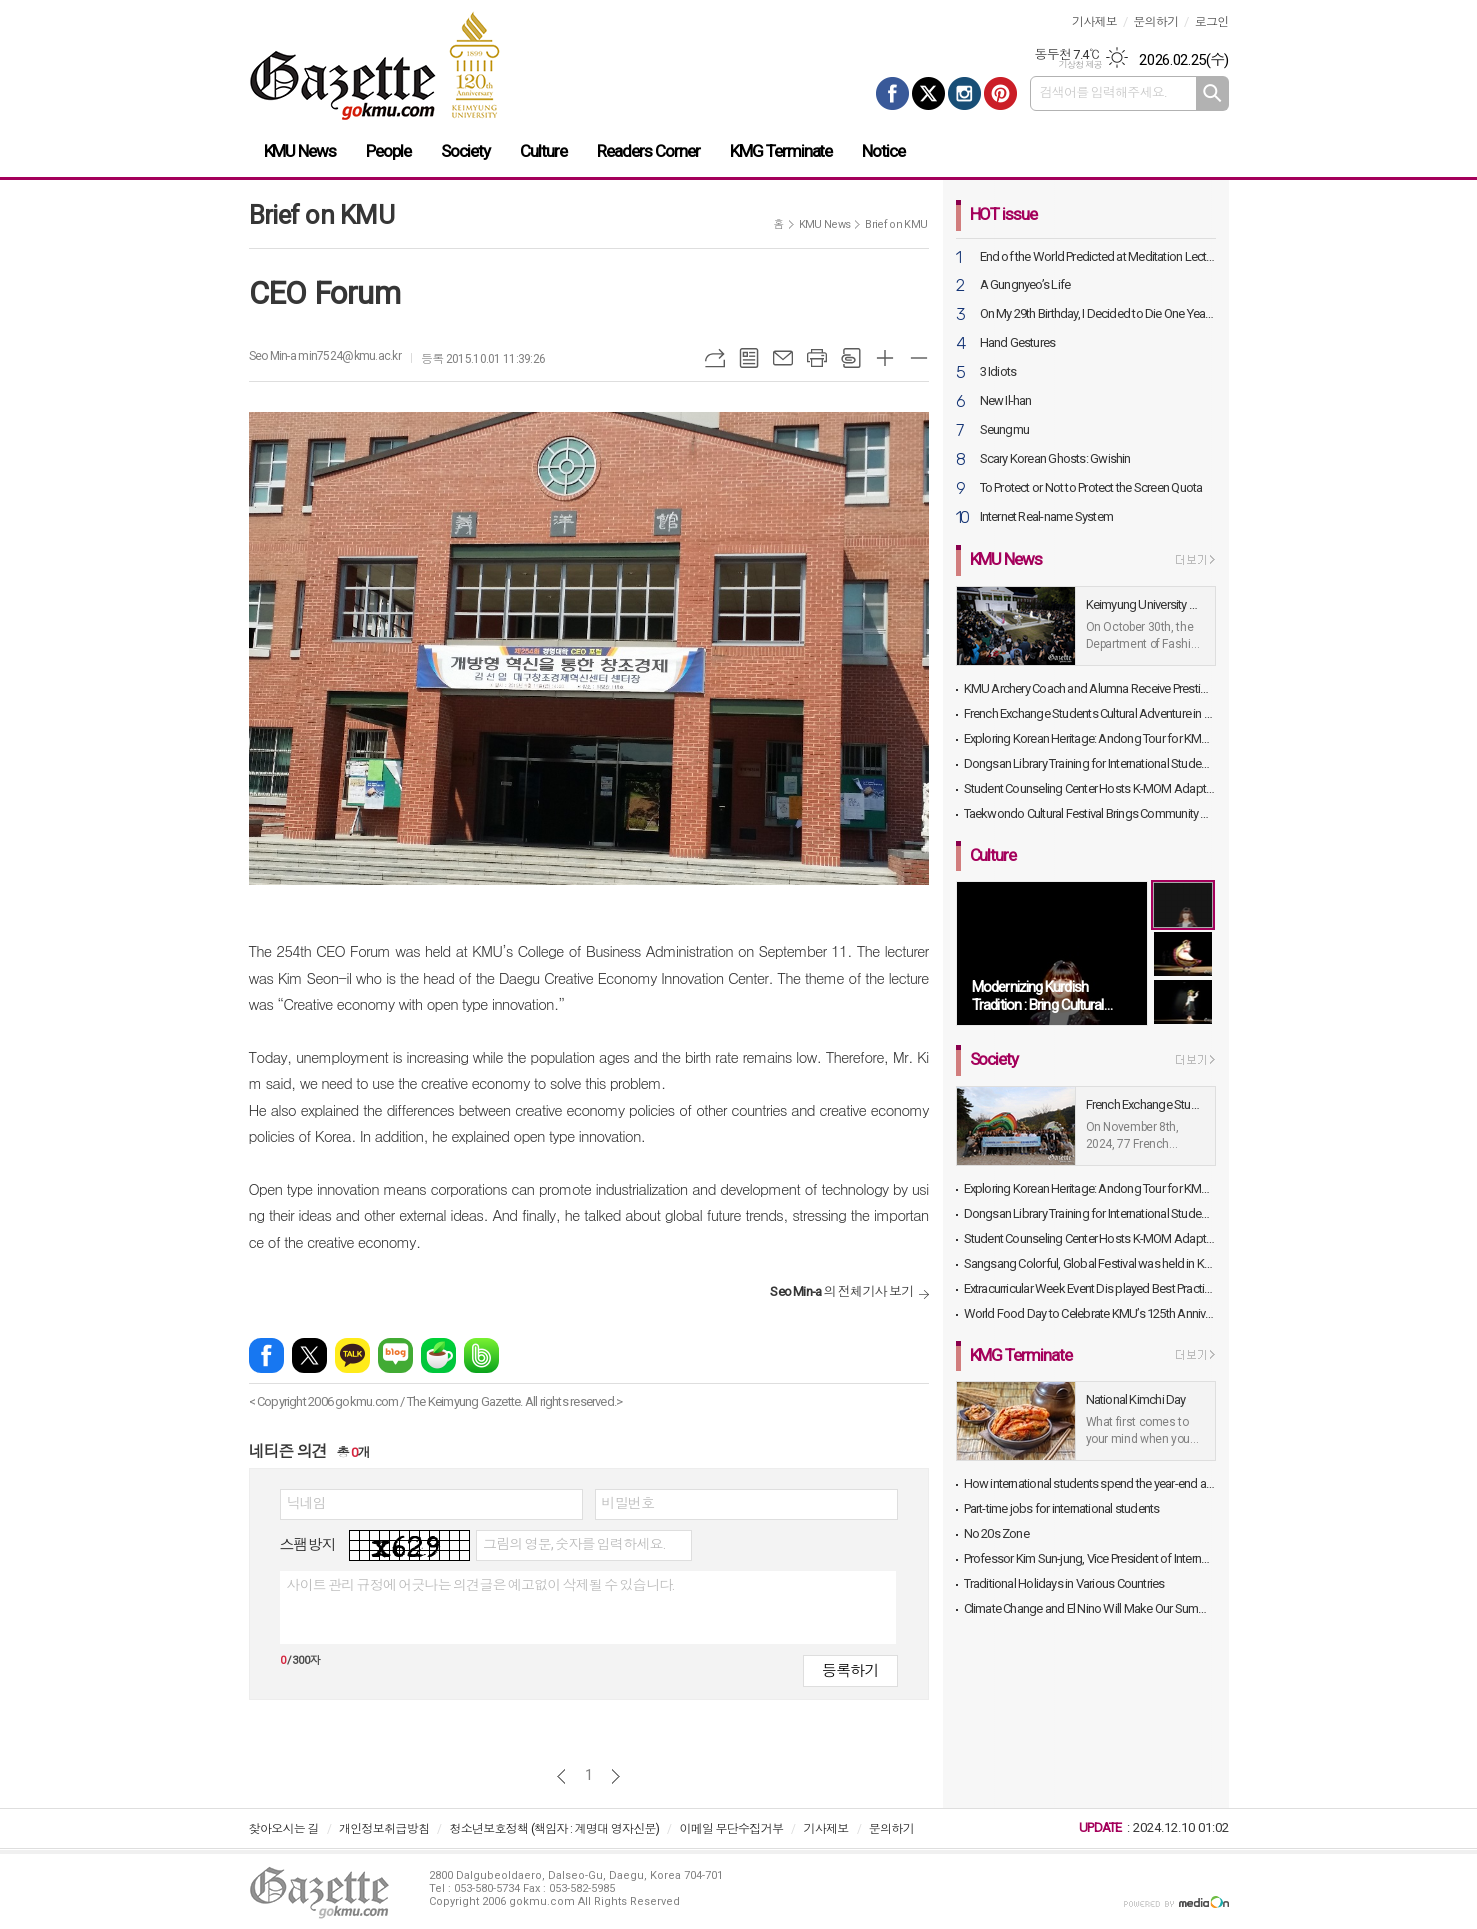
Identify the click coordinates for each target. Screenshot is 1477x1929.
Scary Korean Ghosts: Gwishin (1055, 459)
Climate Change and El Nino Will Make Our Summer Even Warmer (1090, 1608)
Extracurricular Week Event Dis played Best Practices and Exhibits (1090, 1288)
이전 (561, 1776)
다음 (615, 1776)
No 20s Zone (996, 1533)
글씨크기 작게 (919, 358)
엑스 (309, 1355)
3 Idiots (998, 372)
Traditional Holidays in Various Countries (1064, 1583)
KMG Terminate (781, 151)
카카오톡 (352, 1355)
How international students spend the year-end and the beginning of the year (1090, 1483)
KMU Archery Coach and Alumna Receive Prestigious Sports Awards (1090, 688)
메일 (783, 358)
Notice (883, 151)
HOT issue (1004, 214)
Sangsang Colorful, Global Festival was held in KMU (1090, 1263)
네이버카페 (438, 1355)
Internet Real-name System (1047, 517)
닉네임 (306, 1503)
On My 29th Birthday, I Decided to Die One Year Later (1098, 314)
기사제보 (1094, 22)
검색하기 (1212, 93)
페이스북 (266, 1355)
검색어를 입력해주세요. (1103, 92)
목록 (749, 358)
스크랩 (851, 358)
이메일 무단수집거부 (731, 1829)
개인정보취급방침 (384, 1829)
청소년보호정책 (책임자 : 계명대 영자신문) (554, 1829)
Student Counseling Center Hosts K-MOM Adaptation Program (1090, 788)
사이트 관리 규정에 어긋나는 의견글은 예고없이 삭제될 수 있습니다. (481, 1585)
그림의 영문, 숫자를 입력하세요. (574, 1544)
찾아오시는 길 (284, 1829)
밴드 (481, 1355)
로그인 (1212, 22)
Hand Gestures (1018, 343)
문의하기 (1155, 22)
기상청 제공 (1080, 65)
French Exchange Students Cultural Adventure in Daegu (1090, 713)
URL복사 (715, 358)
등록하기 (850, 1671)
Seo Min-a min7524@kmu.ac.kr (325, 356)
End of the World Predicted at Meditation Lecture (1098, 257)
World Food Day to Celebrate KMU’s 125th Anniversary (1090, 1313)
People (388, 151)
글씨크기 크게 (885, 358)
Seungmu (1005, 430)
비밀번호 (628, 1503)
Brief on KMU (896, 224)
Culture (543, 151)
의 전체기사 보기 (841, 1291)
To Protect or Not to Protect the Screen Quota (1091, 488)
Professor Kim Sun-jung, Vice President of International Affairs (1090, 1558)
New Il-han (1006, 401)
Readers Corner (648, 151)
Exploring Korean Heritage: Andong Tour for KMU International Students (1090, 738)
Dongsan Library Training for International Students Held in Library (1090, 763)
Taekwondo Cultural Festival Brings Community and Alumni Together (1090, 813)
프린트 (817, 358)
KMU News (300, 151)
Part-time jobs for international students (1062, 1508)
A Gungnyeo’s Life (1025, 285)
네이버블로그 (395, 1355)
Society (465, 151)
